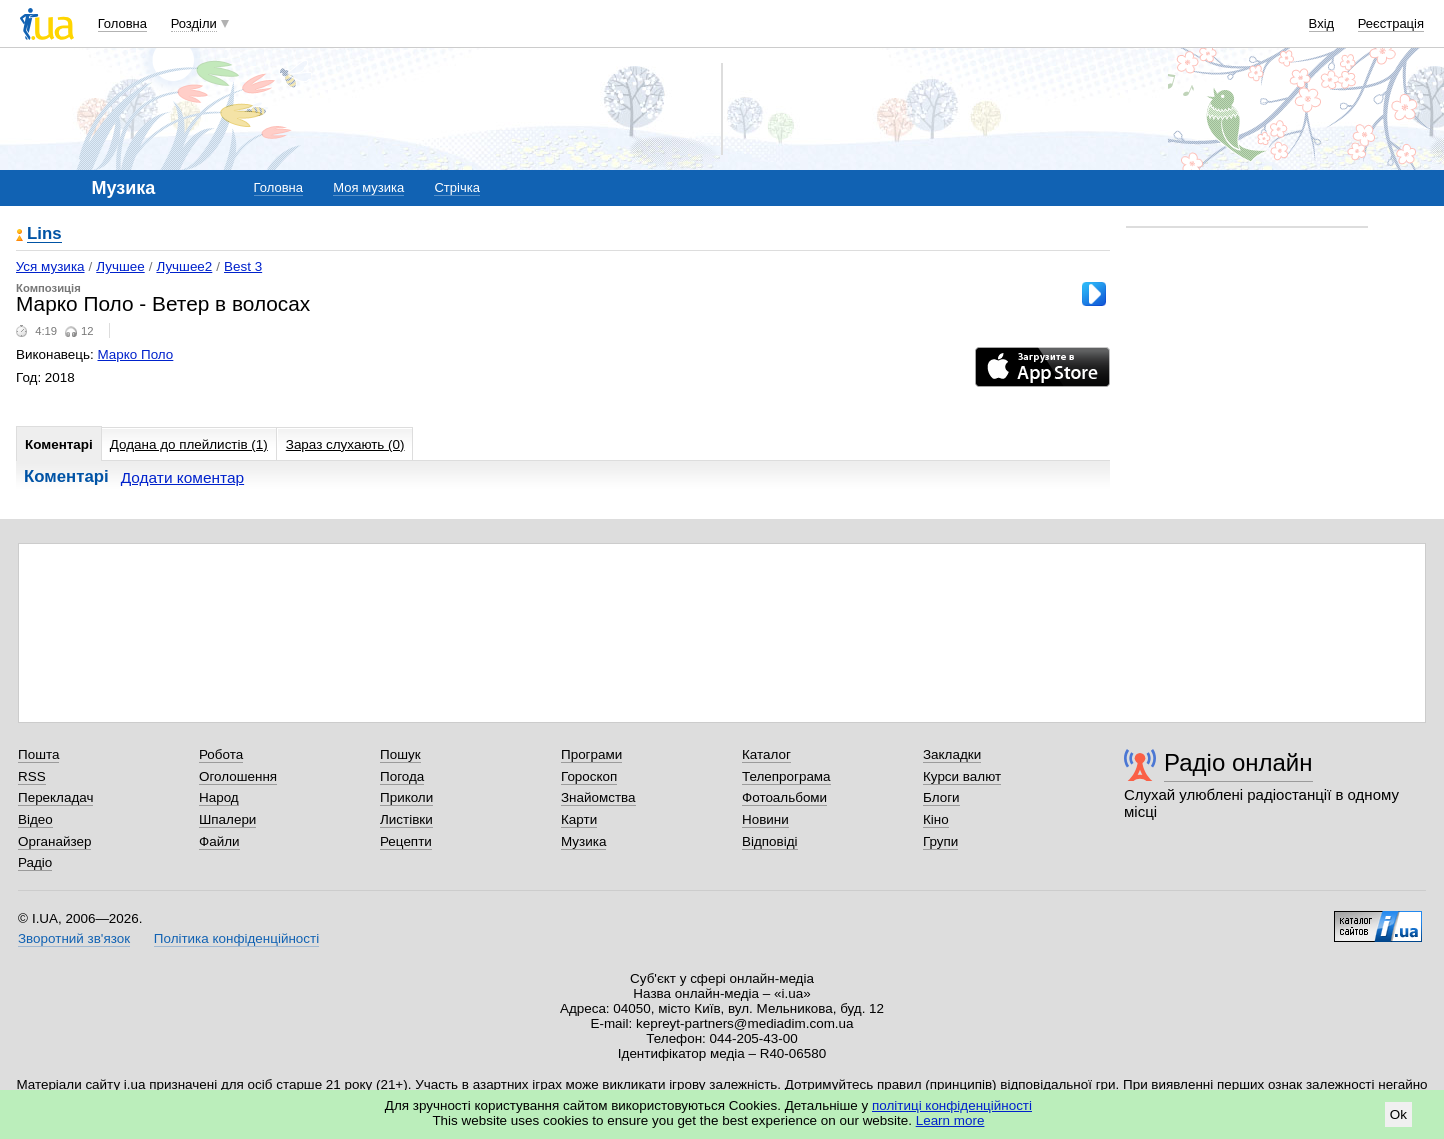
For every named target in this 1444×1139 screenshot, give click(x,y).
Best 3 (243, 266)
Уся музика (50, 266)
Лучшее (120, 266)
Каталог (766, 754)
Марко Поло (136, 354)
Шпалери (227, 819)
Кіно (936, 819)
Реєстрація (1391, 23)
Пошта (38, 754)
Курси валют (962, 776)
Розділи (194, 23)
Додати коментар (182, 477)
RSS (32, 776)
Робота (221, 754)
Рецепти (406, 841)
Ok (1398, 1114)
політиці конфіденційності (952, 1105)
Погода (402, 776)
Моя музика (368, 187)
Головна (122, 23)
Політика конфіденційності (236, 938)
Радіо (35, 862)
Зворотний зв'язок (74, 938)
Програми (591, 754)
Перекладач (55, 797)
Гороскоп (589, 776)
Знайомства (598, 797)
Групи (940, 841)
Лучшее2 (184, 266)
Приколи (406, 797)
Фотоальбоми (784, 797)
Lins (44, 234)
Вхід (1322, 23)
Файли (219, 841)
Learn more (950, 1120)
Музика (583, 841)
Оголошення (238, 776)
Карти (579, 819)
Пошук (400, 754)
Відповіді (770, 841)
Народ (219, 797)
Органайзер (54, 841)
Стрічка (456, 187)
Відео (35, 819)
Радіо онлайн (1238, 762)
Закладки (952, 754)
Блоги (941, 797)
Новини (765, 819)
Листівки (406, 819)
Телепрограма (786, 776)
